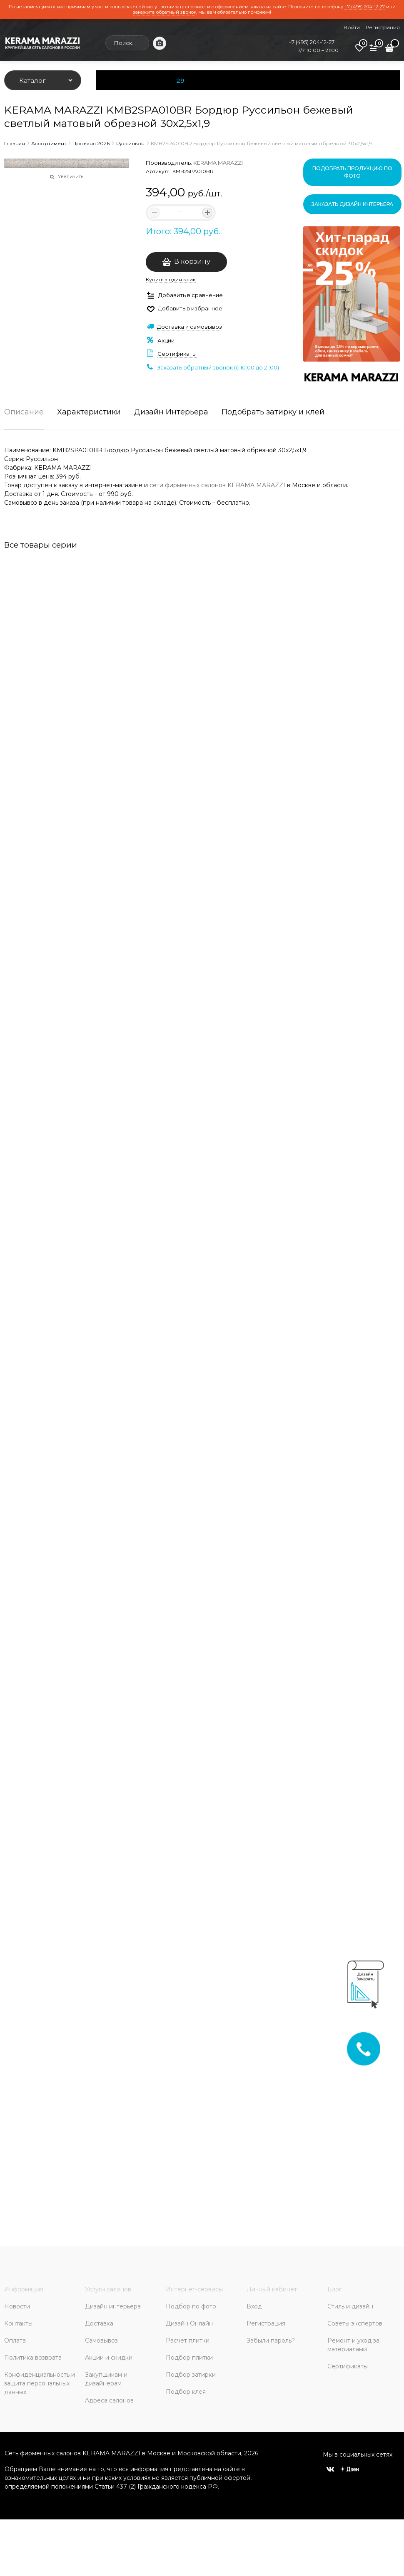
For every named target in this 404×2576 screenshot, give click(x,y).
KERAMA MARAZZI (218, 162)
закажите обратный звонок (164, 12)
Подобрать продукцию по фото (352, 172)
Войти (352, 27)
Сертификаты (177, 353)
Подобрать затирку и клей (273, 412)
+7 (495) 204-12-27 (364, 7)
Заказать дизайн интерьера (352, 204)
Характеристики (89, 412)
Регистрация (383, 27)
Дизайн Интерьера (171, 412)
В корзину (192, 261)
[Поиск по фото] (159, 43)
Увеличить (70, 176)
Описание (24, 412)
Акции (166, 340)
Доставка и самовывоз (189, 326)
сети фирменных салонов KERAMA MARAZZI (217, 485)
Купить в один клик (171, 279)
